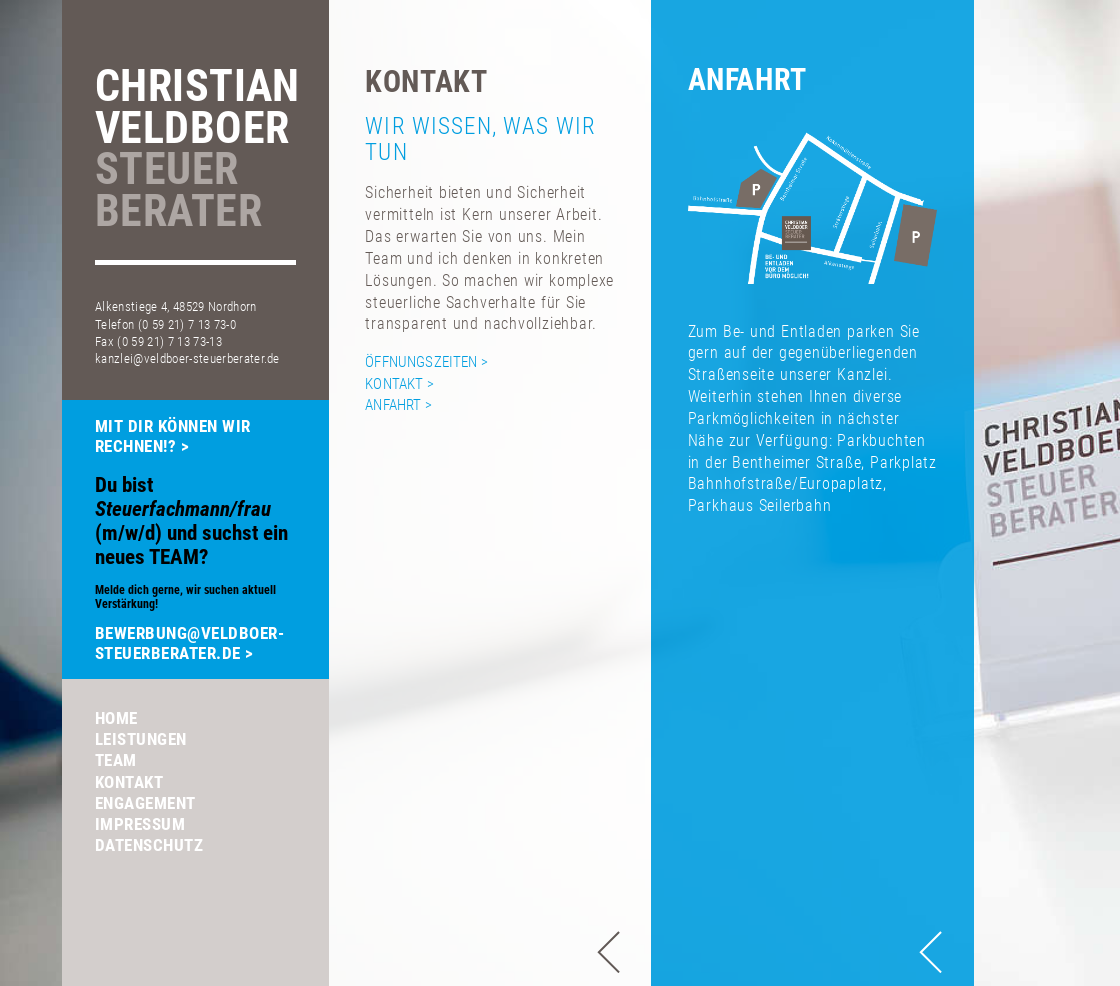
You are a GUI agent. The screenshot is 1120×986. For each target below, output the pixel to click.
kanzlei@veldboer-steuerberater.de (187, 358)
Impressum (140, 824)
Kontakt (129, 782)
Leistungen (141, 739)
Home (116, 718)
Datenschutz (149, 845)
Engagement (145, 803)
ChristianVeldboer (196, 151)
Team (116, 760)
